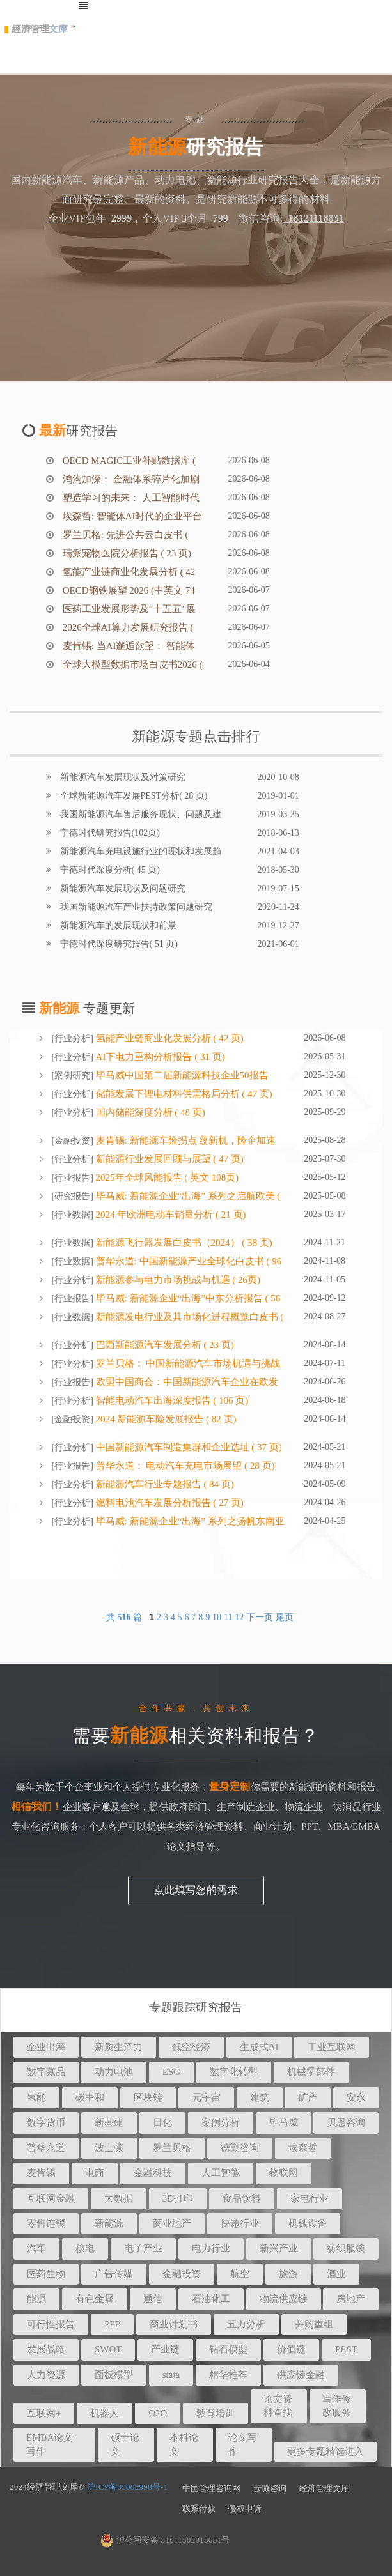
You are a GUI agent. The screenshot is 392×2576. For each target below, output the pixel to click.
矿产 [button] (307, 2097)
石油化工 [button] (211, 2299)
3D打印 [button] (177, 2198)
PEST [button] (346, 2349)
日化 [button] (162, 2122)
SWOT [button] (108, 2349)
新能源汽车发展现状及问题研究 (121, 888)
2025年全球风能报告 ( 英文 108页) (166, 1177)
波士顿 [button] (109, 2148)
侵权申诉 (245, 2508)
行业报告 (72, 1178)
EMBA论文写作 (49, 2444)
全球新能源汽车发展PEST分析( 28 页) (133, 796)
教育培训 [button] (215, 2413)
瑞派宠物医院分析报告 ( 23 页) (125, 553)
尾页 (285, 1617)
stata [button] (171, 2375)
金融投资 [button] (181, 2274)
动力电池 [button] (114, 2072)
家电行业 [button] (309, 2198)
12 (239, 1617)
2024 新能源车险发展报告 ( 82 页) (165, 1419)
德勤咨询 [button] (240, 2148)
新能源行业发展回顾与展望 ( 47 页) (168, 1159)
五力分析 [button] (246, 2324)
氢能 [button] (36, 2097)
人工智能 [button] (220, 2173)
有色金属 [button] (94, 2299)
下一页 (259, 1617)
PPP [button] (112, 2324)
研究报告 (72, 1196)
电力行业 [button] (211, 2248)
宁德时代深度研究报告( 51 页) (118, 944)
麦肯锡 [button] (41, 2173)
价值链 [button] (291, 2349)
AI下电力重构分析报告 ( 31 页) (159, 1057)
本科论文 (183, 2444)
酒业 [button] (336, 2274)
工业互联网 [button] (332, 2047)
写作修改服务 (336, 2406)
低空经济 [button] (191, 2047)
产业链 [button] (165, 2349)
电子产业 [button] (143, 2248)
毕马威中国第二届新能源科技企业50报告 (181, 1075)
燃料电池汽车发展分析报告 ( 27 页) (168, 1503)
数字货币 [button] (46, 2122)
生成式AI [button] (259, 2047)
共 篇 (125, 1617)
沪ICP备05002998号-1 (127, 2487)
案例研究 (72, 1075)
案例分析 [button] (220, 2122)
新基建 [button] (109, 2122)
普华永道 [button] (46, 2148)
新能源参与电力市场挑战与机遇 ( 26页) (176, 1280)
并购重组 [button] (314, 2324)
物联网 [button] (283, 2173)
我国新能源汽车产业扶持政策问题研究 (135, 907)
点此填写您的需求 (196, 1890)
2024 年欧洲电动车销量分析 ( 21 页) (169, 1214)
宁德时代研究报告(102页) (109, 833)
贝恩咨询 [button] (346, 2122)
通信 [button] (152, 2299)
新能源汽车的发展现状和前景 (117, 925)
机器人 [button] (104, 2413)
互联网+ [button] (44, 2413)
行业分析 (72, 1038)
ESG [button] (171, 2072)
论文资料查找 (277, 2406)
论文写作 (242, 2444)
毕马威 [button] (283, 2122)
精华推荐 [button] (228, 2375)
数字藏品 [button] (46, 2072)
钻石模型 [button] (228, 2349)
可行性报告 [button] (51, 2324)
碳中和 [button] (89, 2097)
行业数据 (72, 1215)
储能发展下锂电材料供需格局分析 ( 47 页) (182, 1094)
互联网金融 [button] (51, 2198)
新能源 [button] (109, 2223)
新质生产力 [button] (119, 2047)
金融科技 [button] (153, 2173)
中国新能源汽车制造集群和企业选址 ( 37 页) (187, 1447)
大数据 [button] (118, 2198)
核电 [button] (85, 2248)
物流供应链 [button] (284, 2299)
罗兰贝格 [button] (172, 2148)
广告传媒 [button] (114, 2274)
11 (228, 1617)
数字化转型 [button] (234, 2072)
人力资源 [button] (46, 2375)
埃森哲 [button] (302, 2148)
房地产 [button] (350, 2299)
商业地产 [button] (172, 2223)
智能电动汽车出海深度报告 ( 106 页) (171, 1400)
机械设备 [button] (307, 2223)
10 (216, 1617)
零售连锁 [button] (46, 2223)
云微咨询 (269, 2488)
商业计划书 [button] (174, 2324)
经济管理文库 (324, 2488)
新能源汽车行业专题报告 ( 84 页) (163, 1484)
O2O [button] (157, 2413)
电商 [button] (94, 2173)
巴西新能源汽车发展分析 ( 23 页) (163, 1345)
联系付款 (199, 2508)
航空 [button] (239, 2274)
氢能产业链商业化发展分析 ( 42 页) (168, 1038)
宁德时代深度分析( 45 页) (109, 870)
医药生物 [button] (46, 2274)
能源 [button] (36, 2299)
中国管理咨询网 (211, 2488)
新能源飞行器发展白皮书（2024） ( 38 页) (182, 1243)
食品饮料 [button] (242, 2198)
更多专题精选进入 (325, 2451)
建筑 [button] (259, 2097)
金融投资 (72, 1141)
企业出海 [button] (46, 2047)
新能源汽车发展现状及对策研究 (121, 777)
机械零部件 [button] (311, 2072)
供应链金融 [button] (301, 2375)
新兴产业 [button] (279, 2248)
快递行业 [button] (240, 2223)
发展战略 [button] (46, 2349)
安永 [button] (356, 2097)
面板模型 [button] (114, 2375)
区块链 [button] (148, 2097)
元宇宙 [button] (206, 2097)
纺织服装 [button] (346, 2248)
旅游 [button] (288, 2274)
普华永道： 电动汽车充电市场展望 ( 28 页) (184, 1465)
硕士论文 (125, 2444)
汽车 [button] (36, 2248)
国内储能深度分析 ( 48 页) (149, 1112)
